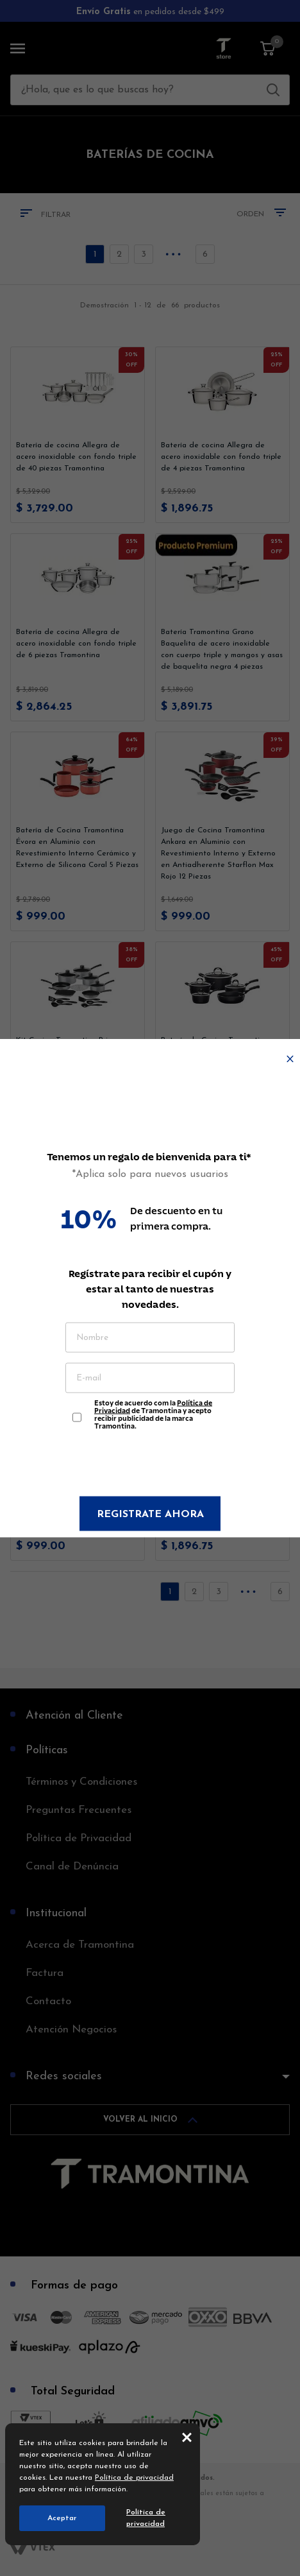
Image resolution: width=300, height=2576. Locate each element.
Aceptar (62, 2518)
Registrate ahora (150, 1514)
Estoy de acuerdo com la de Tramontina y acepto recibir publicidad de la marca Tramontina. (153, 1411)
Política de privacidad (134, 2478)
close (187, 2437)
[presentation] (150, 1465)
